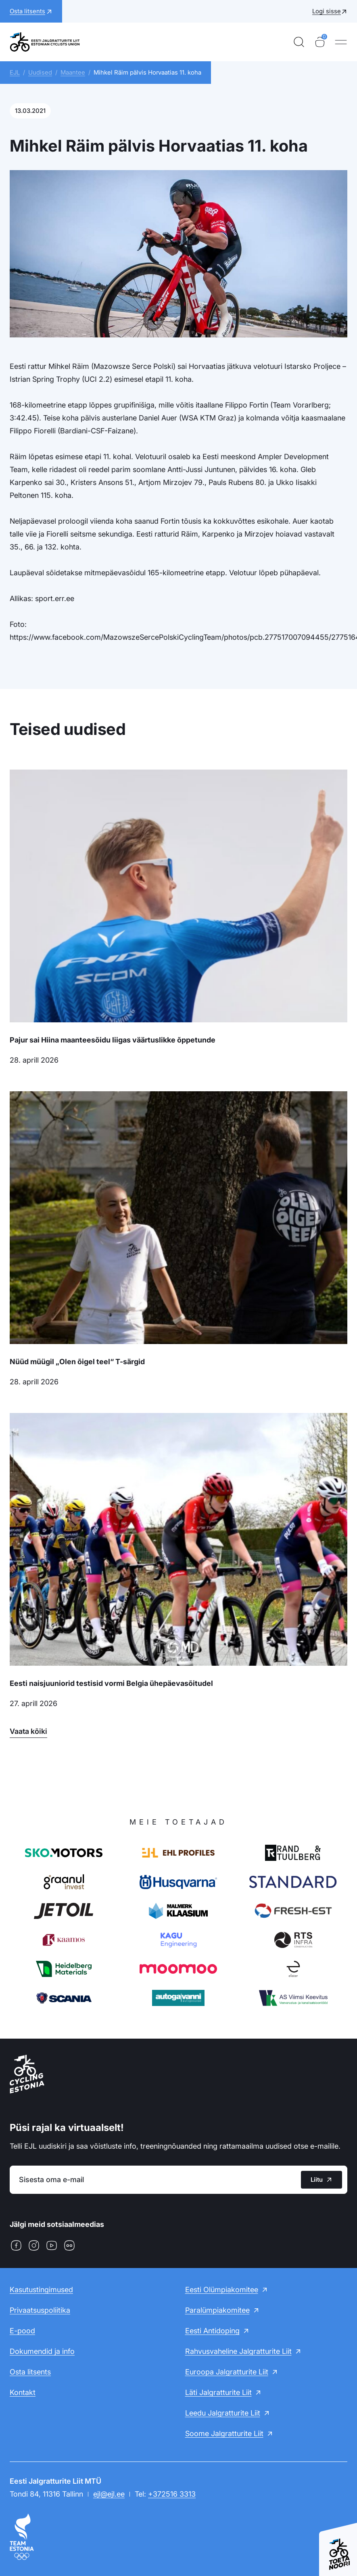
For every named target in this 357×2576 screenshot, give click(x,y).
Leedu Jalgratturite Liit (222, 2413)
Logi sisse (326, 11)
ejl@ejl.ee (109, 2494)
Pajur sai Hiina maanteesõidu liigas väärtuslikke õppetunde (112, 1040)
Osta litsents (30, 2372)
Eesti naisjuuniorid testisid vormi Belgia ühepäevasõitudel (111, 1683)
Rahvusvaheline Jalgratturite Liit (238, 2351)
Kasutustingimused (41, 2289)
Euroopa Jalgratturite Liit (226, 2372)
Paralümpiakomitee (217, 2310)
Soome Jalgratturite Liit (224, 2433)
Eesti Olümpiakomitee (221, 2289)
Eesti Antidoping (212, 2330)
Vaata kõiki (28, 1731)
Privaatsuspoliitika (40, 2310)
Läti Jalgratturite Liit (218, 2392)
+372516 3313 (172, 2494)
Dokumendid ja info (42, 2351)
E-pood (22, 2330)
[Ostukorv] (319, 41)
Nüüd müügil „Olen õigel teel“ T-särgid (77, 1361)
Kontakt (22, 2392)
